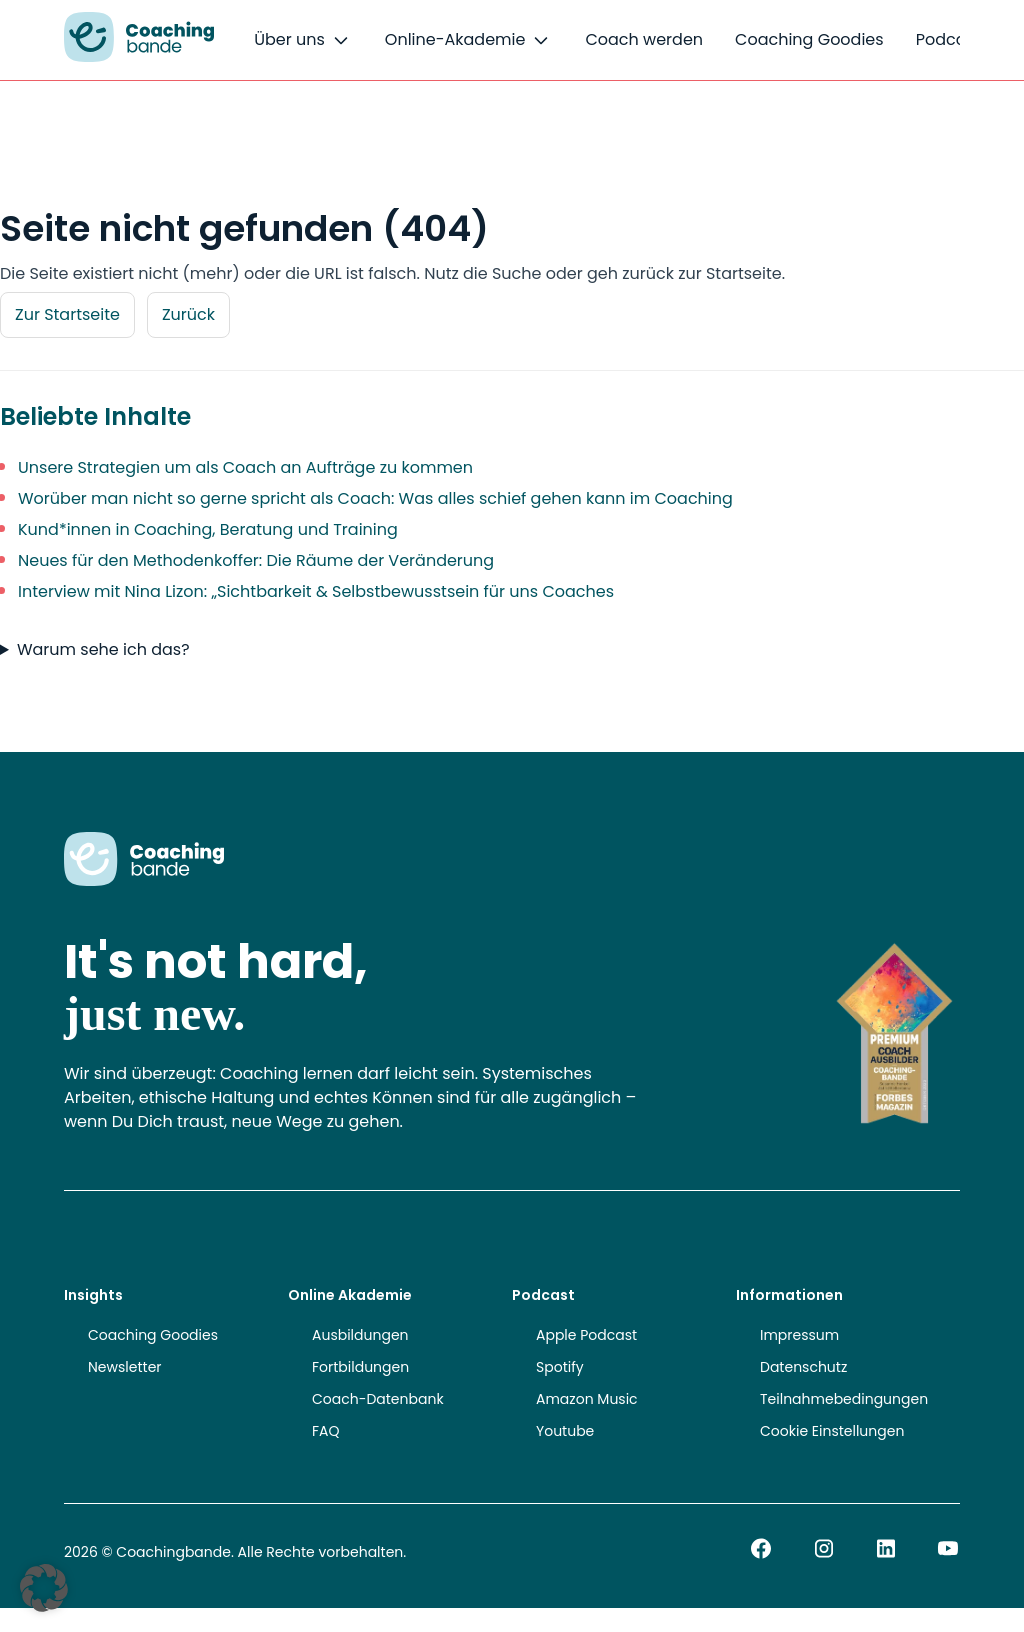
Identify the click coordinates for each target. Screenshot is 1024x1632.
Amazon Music (587, 1399)
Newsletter (125, 1367)
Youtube (565, 1431)
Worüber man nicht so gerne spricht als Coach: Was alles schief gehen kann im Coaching (375, 498)
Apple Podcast (586, 1335)
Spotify (560, 1367)
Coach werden (644, 39)
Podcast (948, 39)
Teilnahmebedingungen (844, 1399)
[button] (44, 1588)
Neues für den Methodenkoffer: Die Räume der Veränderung (256, 560)
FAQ (326, 1431)
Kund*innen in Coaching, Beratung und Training (208, 529)
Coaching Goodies (809, 39)
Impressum (799, 1335)
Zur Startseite (67, 314)
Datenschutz (803, 1367)
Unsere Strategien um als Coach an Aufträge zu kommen (245, 467)
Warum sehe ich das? (103, 649)
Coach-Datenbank (378, 1399)
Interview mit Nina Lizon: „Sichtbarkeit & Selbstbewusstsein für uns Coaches (316, 591)
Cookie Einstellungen (832, 1431)
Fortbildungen (360, 1367)
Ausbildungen (360, 1335)
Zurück (188, 314)
